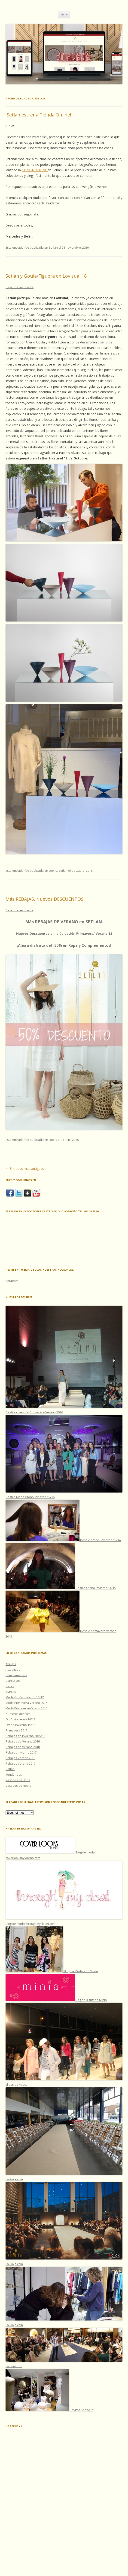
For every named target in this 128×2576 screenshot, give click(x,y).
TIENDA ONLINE (35, 170)
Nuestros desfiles (18, 1714)
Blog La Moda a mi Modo (52, 1971)
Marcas (11, 1692)
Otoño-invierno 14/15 (20, 1719)
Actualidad (13, 1669)
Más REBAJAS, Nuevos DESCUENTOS (44, 899)
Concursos (13, 1681)
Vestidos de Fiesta (18, 1785)
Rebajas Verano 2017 (20, 1763)
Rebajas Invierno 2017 (21, 1752)
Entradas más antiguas (25, 1168)
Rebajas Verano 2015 (20, 1758)
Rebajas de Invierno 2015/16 (25, 1736)
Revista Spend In (49, 2410)
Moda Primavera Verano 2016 (26, 1703)
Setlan (53, 247)
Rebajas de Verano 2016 (23, 1741)
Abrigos (11, 1664)
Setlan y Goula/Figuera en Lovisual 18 (46, 276)
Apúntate (12, 1281)
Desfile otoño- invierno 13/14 (63, 1540)
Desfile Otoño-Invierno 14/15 (61, 1588)
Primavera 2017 (16, 1730)
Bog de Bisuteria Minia (56, 2000)
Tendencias (14, 1774)
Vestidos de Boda (18, 1780)
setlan (40, 98)
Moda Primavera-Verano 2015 (26, 1708)
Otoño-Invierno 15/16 (20, 1725)
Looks (53, 870)
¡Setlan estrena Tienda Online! (38, 115)
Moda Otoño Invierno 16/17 (25, 1697)
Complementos (16, 1675)
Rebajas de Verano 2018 (23, 1747)
